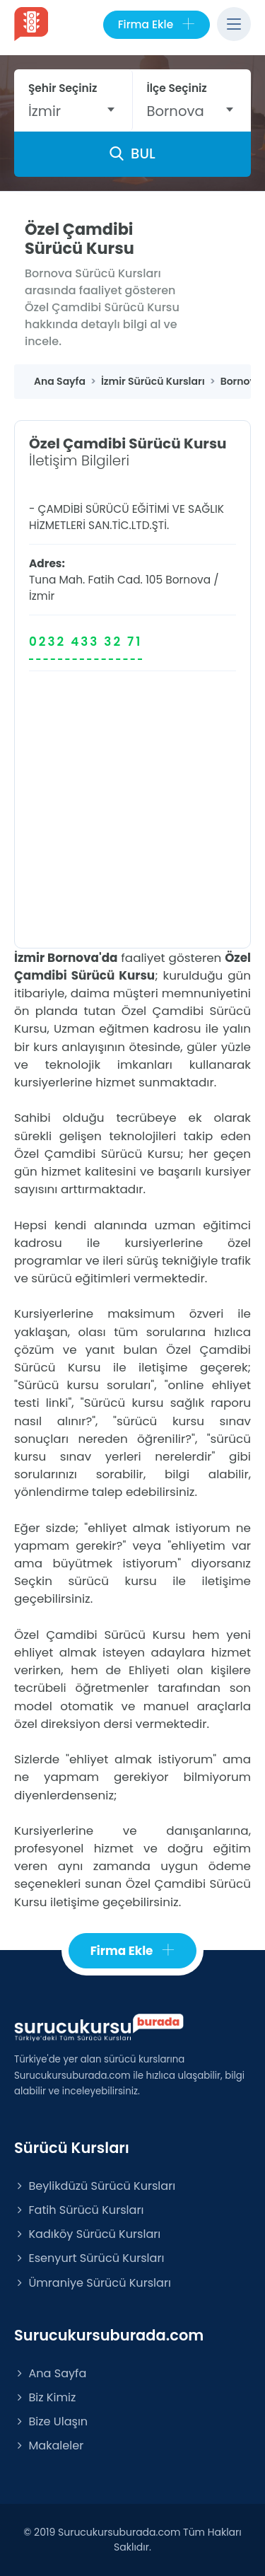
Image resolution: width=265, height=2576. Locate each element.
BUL (132, 153)
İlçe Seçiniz (177, 88)
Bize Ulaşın (51, 2421)
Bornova (188, 579)
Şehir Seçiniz (63, 88)
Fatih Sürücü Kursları (78, 2210)
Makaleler (48, 2445)
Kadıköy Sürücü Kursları (87, 2234)
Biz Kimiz (45, 2397)
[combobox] (73, 111)
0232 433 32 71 (85, 641)
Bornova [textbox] (175, 111)
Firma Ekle (156, 25)
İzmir (41, 595)
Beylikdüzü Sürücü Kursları (94, 2186)
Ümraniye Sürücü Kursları (92, 2283)
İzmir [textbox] (44, 111)
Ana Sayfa (50, 2373)
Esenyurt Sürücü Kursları (89, 2258)
